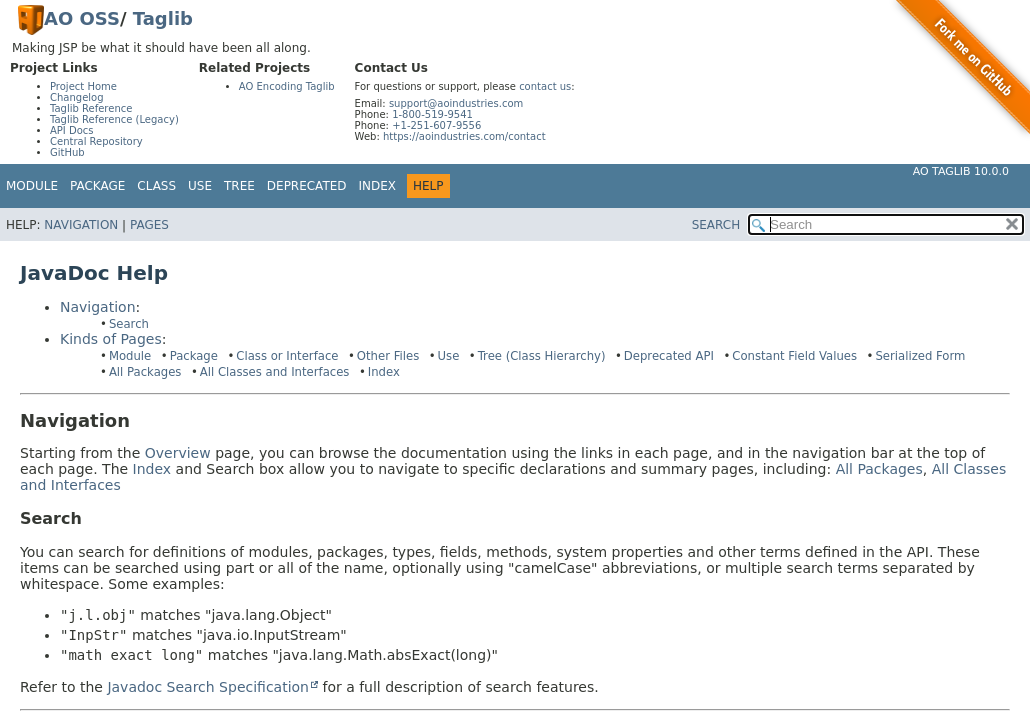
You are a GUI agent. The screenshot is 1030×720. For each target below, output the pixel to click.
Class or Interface (287, 356)
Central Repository (96, 141)
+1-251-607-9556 (436, 125)
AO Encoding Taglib (287, 86)
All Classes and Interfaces (275, 372)
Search (129, 324)
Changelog (77, 97)
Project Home (83, 86)
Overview (178, 453)
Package (194, 356)
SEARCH (716, 225)
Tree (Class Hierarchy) (542, 356)
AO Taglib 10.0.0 (961, 171)
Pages (149, 225)
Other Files (388, 356)
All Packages (145, 372)
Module (32, 186)
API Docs (72, 130)
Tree (239, 186)
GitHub (67, 152)
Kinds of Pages (111, 339)
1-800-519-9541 (432, 114)
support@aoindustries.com (456, 103)
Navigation (81, 225)
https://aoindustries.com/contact (464, 136)
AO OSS (82, 18)
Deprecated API (669, 356)
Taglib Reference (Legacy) (114, 119)
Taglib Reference (91, 108)
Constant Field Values (794, 356)
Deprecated (307, 186)
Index (378, 186)
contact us (545, 86)
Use (449, 356)
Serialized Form (920, 356)
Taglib (163, 18)
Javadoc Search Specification (208, 687)
